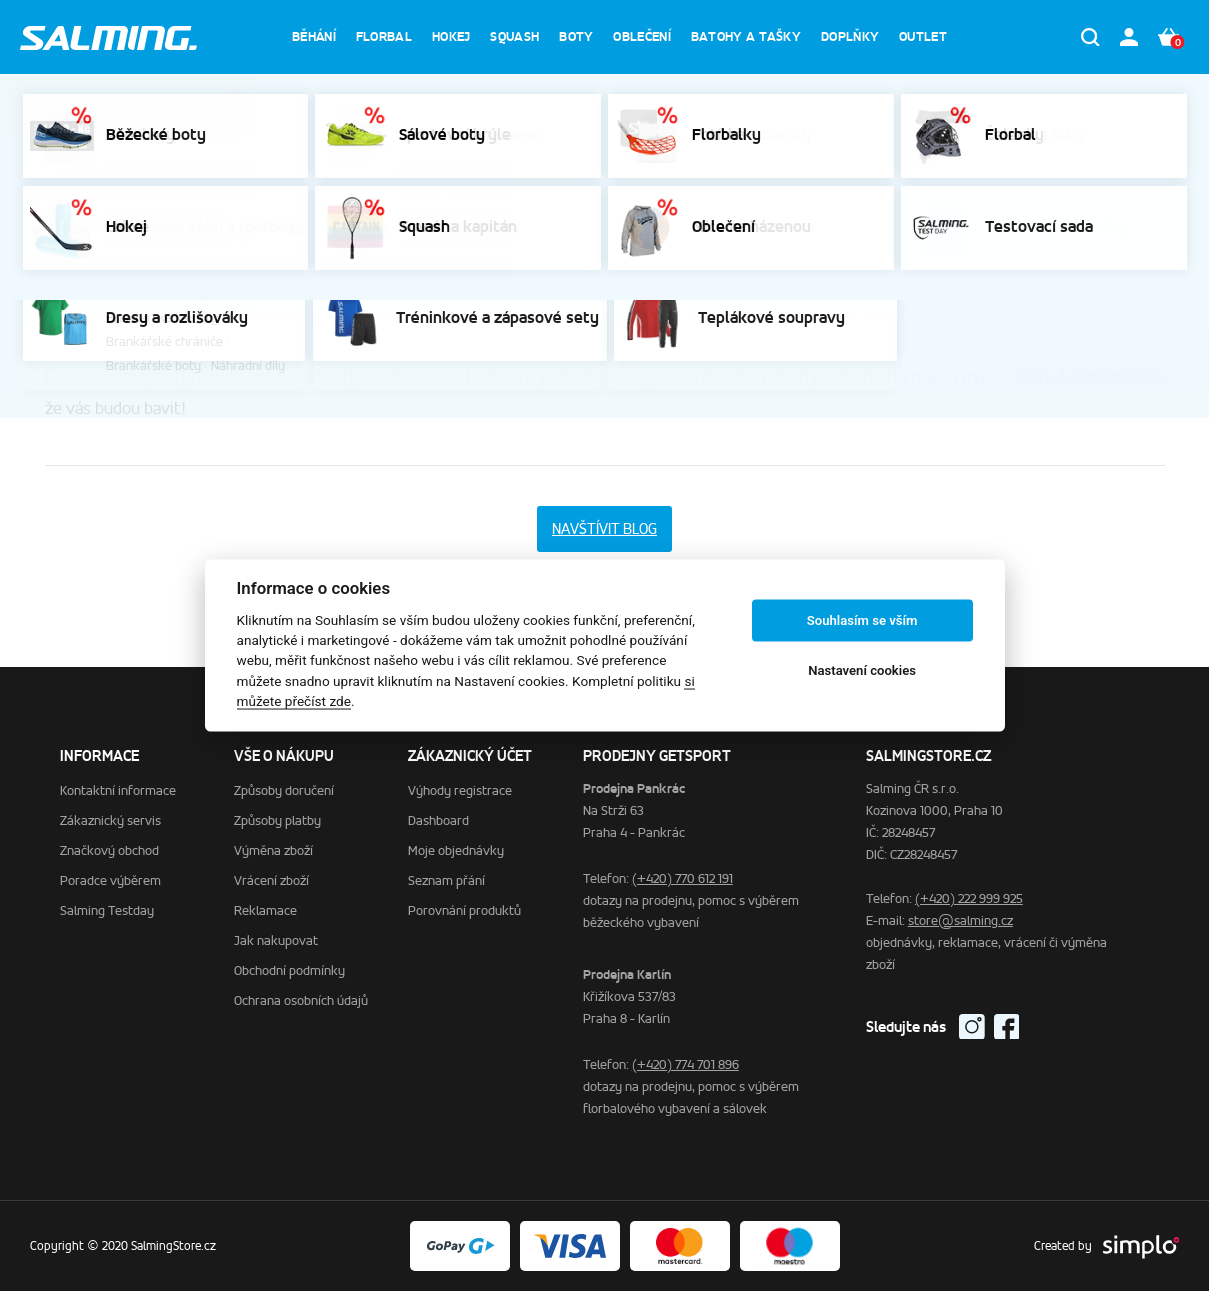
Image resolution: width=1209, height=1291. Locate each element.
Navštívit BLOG (604, 528)
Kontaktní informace (118, 790)
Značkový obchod (109, 850)
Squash (514, 36)
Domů (76, 167)
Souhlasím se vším (862, 620)
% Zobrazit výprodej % (914, 104)
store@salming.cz (960, 920)
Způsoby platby (277, 820)
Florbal (384, 36)
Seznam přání (446, 880)
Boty (576, 36)
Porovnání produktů (464, 910)
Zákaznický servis (169, 167)
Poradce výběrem (295, 167)
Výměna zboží (273, 850)
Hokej (451, 36)
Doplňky (850, 36)
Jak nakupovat (276, 940)
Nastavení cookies (862, 670)
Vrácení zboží (271, 880)
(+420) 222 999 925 (969, 898)
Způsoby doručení (284, 790)
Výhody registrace (460, 790)
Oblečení (641, 36)
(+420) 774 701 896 (685, 1064)
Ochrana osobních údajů (301, 1000)
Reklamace (265, 910)
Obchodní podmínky (289, 970)
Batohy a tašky (746, 36)
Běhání (314, 36)
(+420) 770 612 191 (682, 878)
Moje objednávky (456, 850)
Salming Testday (107, 910)
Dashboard (438, 820)
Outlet (923, 36)
